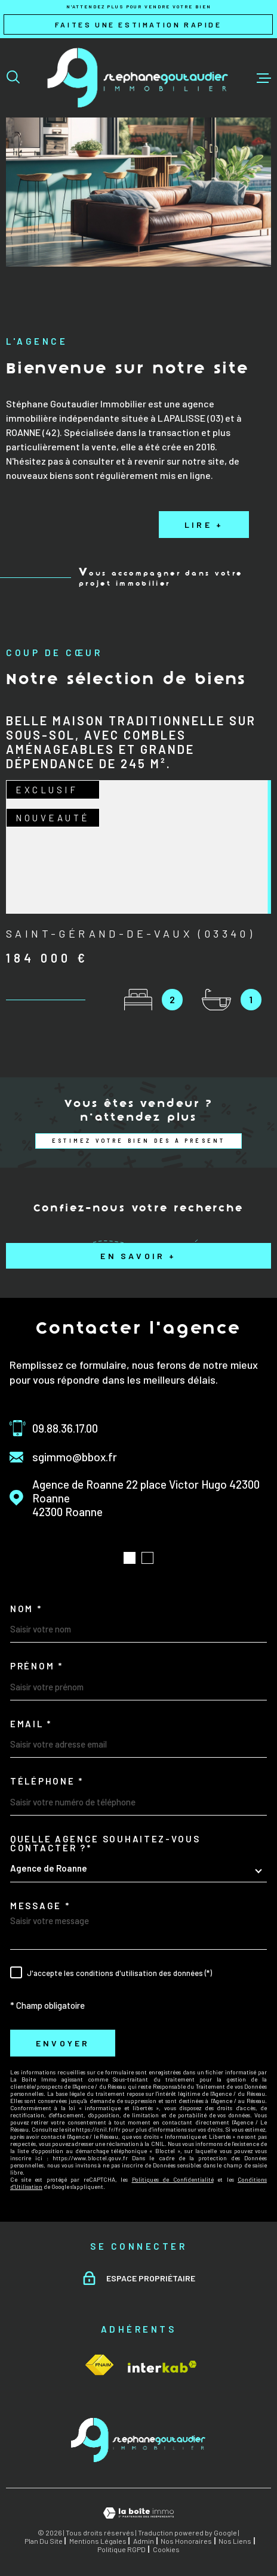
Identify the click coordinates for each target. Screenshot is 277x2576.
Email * (31, 1724)
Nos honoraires (186, 2541)
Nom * (26, 1608)
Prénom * (36, 1666)
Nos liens (234, 2541)
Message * (40, 1905)
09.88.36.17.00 (65, 1428)
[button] (130, 1558)
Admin (143, 2541)
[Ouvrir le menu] (264, 78)
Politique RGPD (121, 2549)
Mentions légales (98, 2541)
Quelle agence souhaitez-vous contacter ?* (105, 1844)
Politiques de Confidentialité (173, 2179)
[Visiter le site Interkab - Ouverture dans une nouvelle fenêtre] (99, 2365)
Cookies (166, 2549)
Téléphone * (47, 1781)
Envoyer (63, 2043)
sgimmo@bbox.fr (74, 1457)
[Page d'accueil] (138, 77)
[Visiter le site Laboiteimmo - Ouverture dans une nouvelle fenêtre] (138, 2513)
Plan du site (43, 2541)
